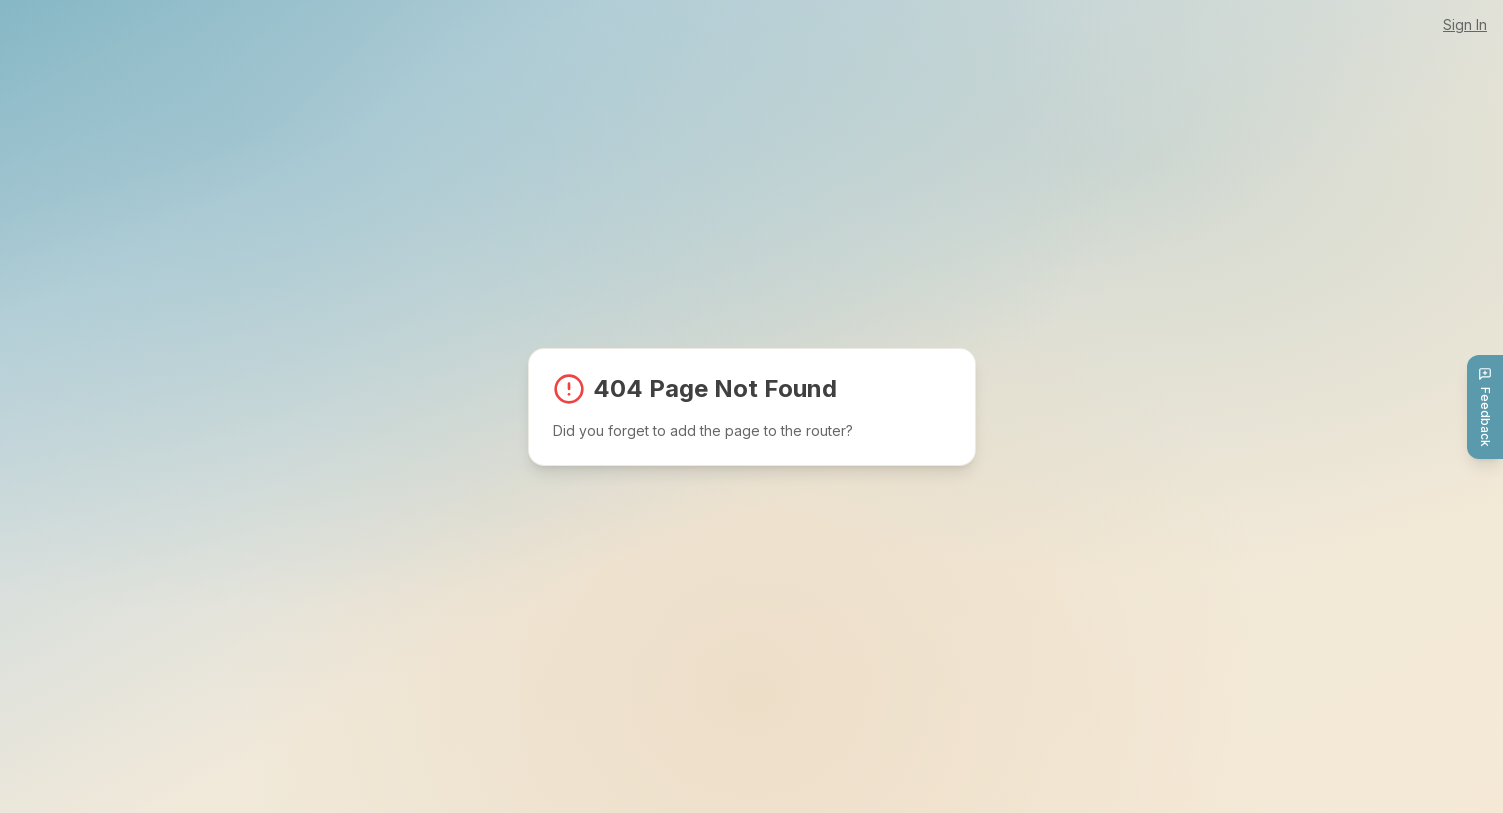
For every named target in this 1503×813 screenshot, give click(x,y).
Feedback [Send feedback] (1485, 407)
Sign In (1465, 24)
